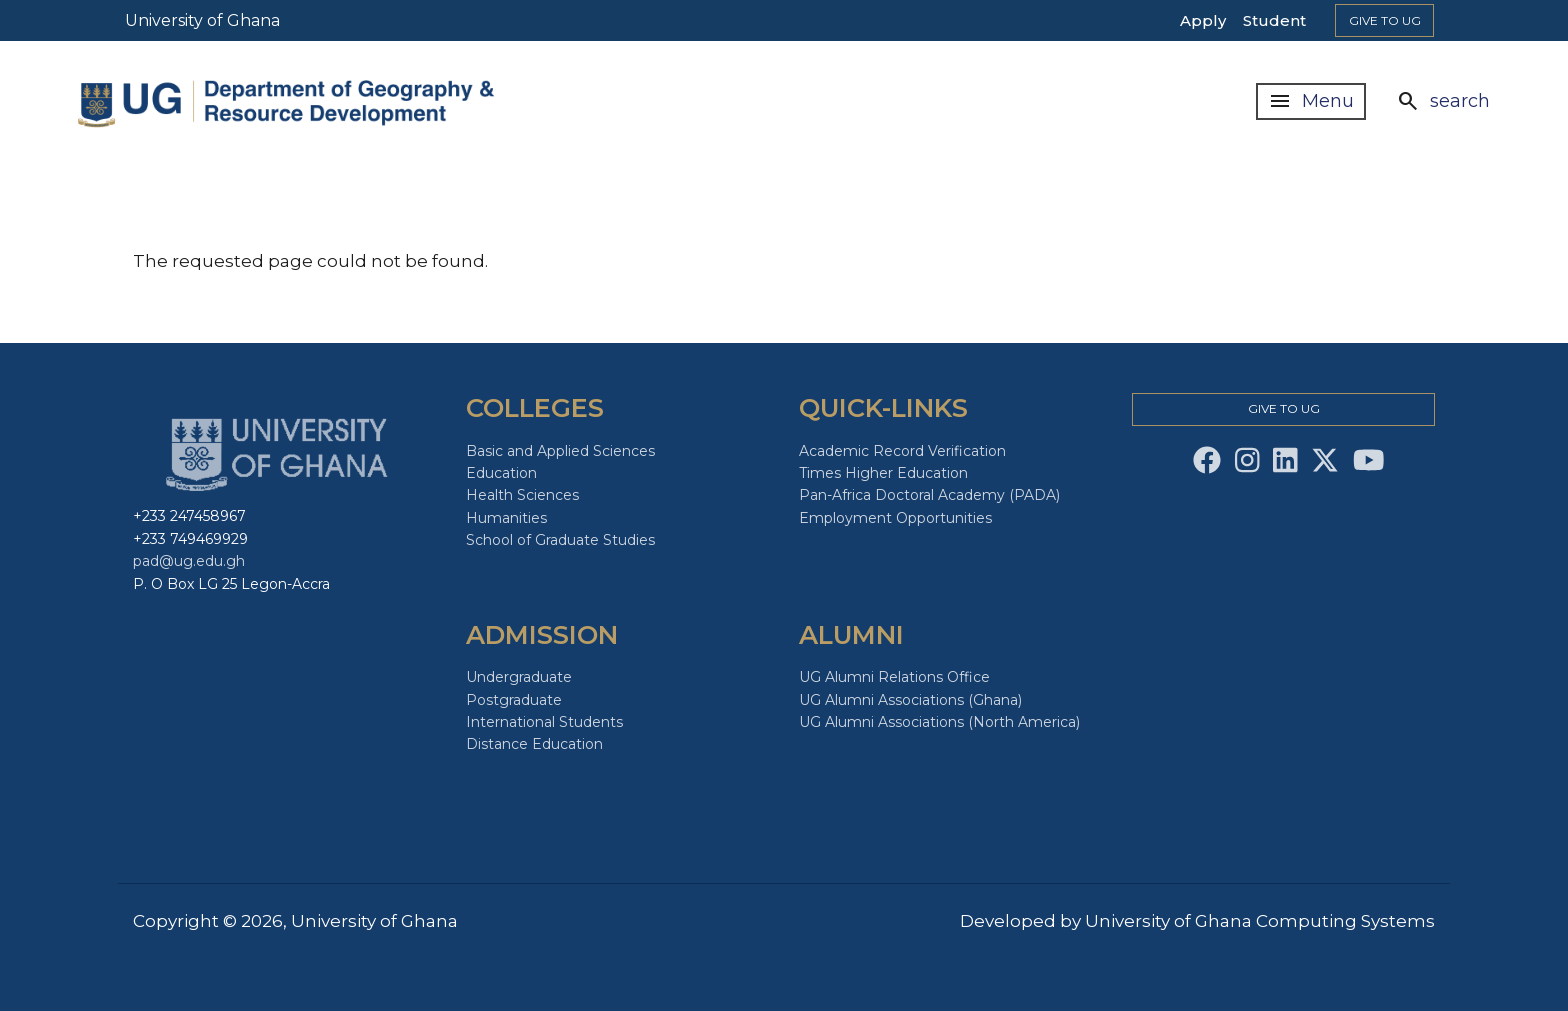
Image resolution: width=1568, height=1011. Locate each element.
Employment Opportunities (895, 518)
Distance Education (534, 744)
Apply (1203, 20)
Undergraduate (519, 677)
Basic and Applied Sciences (560, 451)
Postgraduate (514, 700)
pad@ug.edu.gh (189, 561)
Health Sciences (522, 495)
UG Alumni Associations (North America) (939, 722)
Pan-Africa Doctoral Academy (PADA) (929, 495)
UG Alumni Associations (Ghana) (910, 700)
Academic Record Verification (902, 451)
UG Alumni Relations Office (894, 677)
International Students (544, 722)
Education (501, 473)
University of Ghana (202, 20)
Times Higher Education (883, 473)
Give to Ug (1385, 20)
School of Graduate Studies (560, 540)
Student (1274, 20)
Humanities (506, 518)
